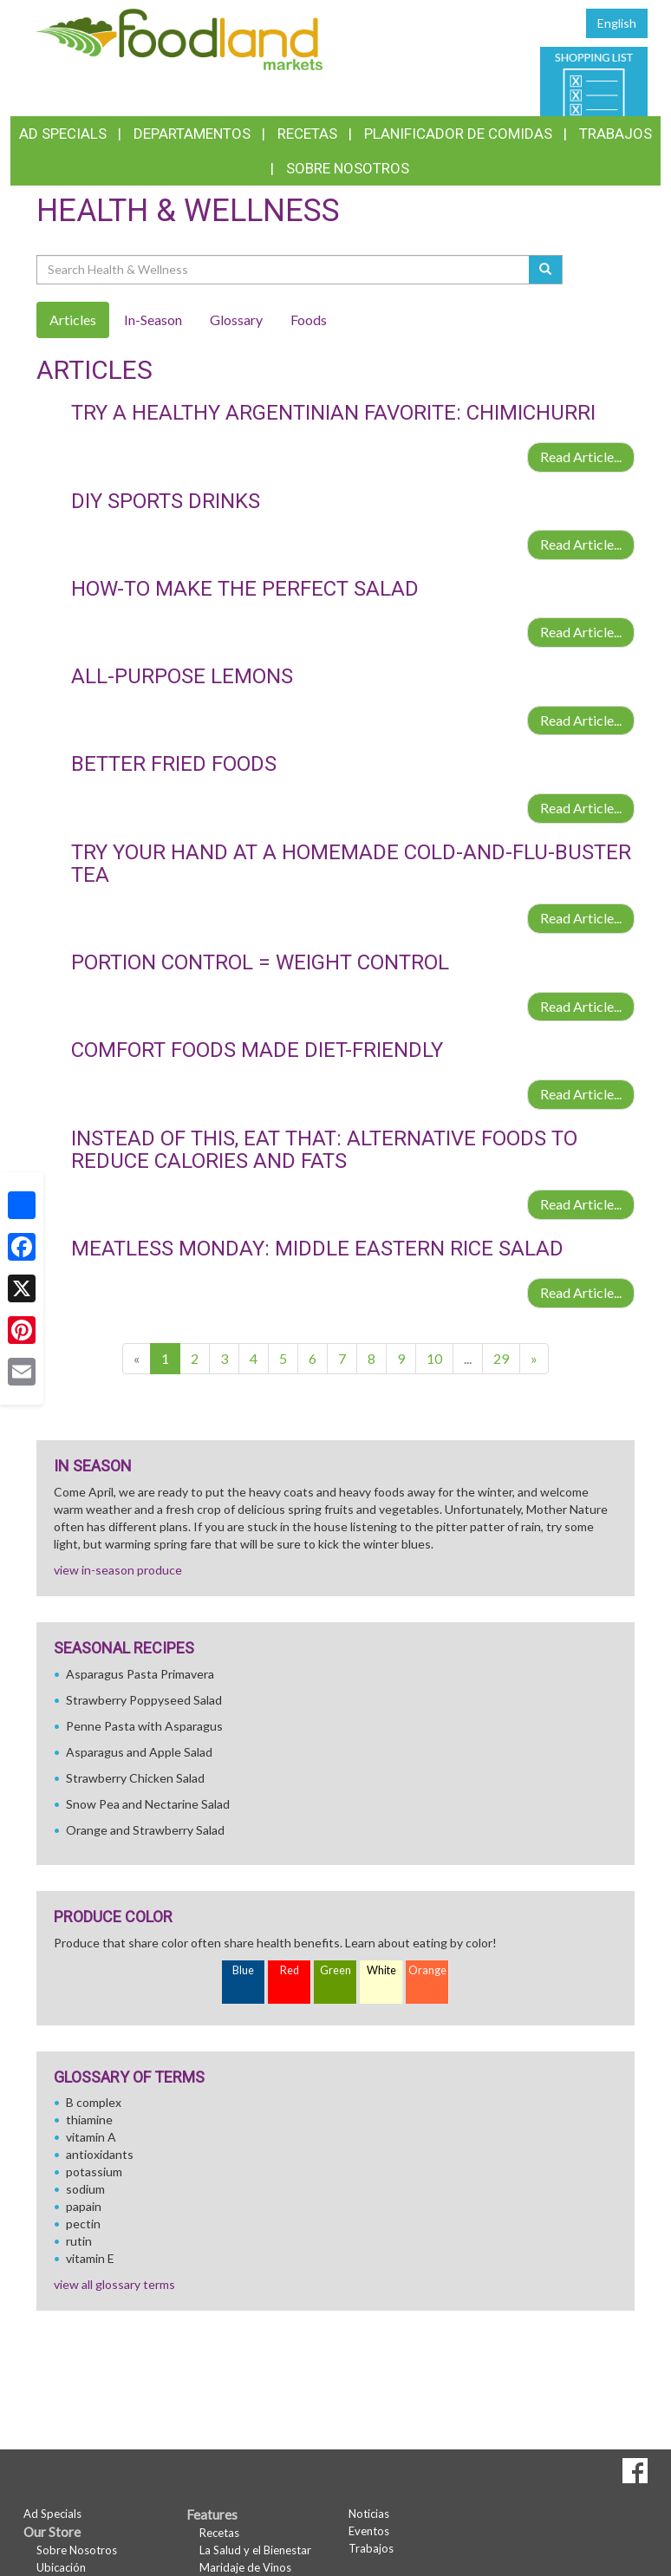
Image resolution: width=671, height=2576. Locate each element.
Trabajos (615, 133)
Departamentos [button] (192, 133)
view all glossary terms (114, 2284)
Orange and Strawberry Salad (145, 1830)
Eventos (369, 2531)
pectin (83, 2223)
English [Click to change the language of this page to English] (616, 23)
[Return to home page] (179, 37)
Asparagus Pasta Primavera (140, 1673)
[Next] (534, 1359)
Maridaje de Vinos (245, 2567)
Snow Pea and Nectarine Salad (148, 1804)
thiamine (89, 2119)
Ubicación (61, 2567)
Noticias (369, 2514)
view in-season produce (118, 1569)
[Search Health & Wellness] (283, 269)
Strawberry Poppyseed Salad (144, 1699)
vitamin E (90, 2258)
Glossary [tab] (236, 319)
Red (289, 1970)
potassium (94, 2171)
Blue (243, 1970)
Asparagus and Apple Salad (139, 1752)
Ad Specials (63, 133)
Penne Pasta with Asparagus (144, 1725)
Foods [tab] (308, 319)
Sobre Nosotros (347, 168)
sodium (85, 2188)
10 (434, 1358)
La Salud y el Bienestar (255, 2550)
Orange (427, 1970)
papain (83, 2206)
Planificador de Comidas (458, 133)
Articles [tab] (72, 319)
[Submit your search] (546, 269)
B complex (93, 2102)
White (381, 1970)
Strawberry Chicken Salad (135, 1778)
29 (501, 1358)
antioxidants (100, 2154)
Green (335, 1970)
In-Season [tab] (153, 319)
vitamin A (91, 2136)
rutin (79, 2241)
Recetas (307, 133)
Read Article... (581, 456)
